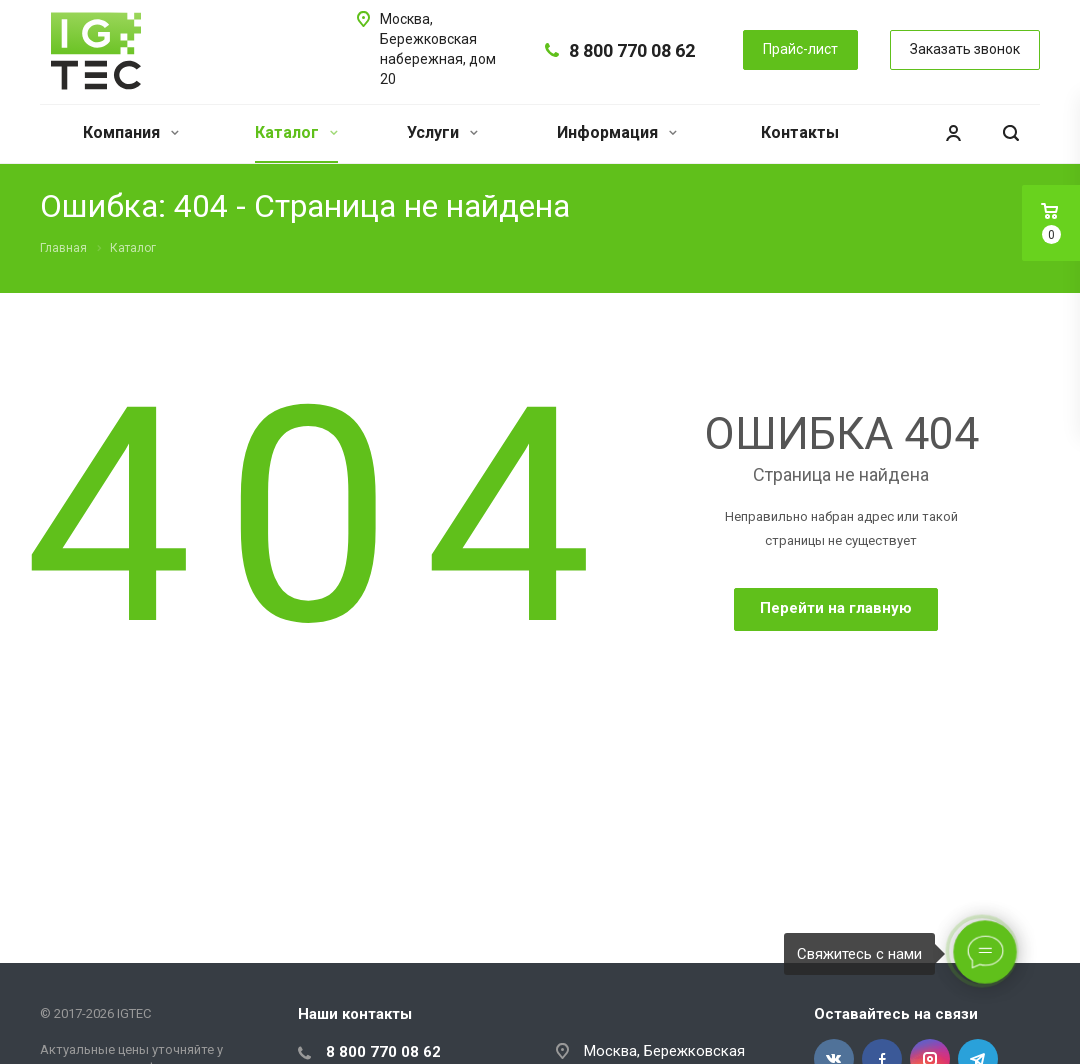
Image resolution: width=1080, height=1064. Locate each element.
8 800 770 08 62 (632, 50)
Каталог (296, 132)
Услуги (442, 132)
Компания (131, 132)
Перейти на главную (836, 608)
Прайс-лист (800, 49)
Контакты (800, 132)
